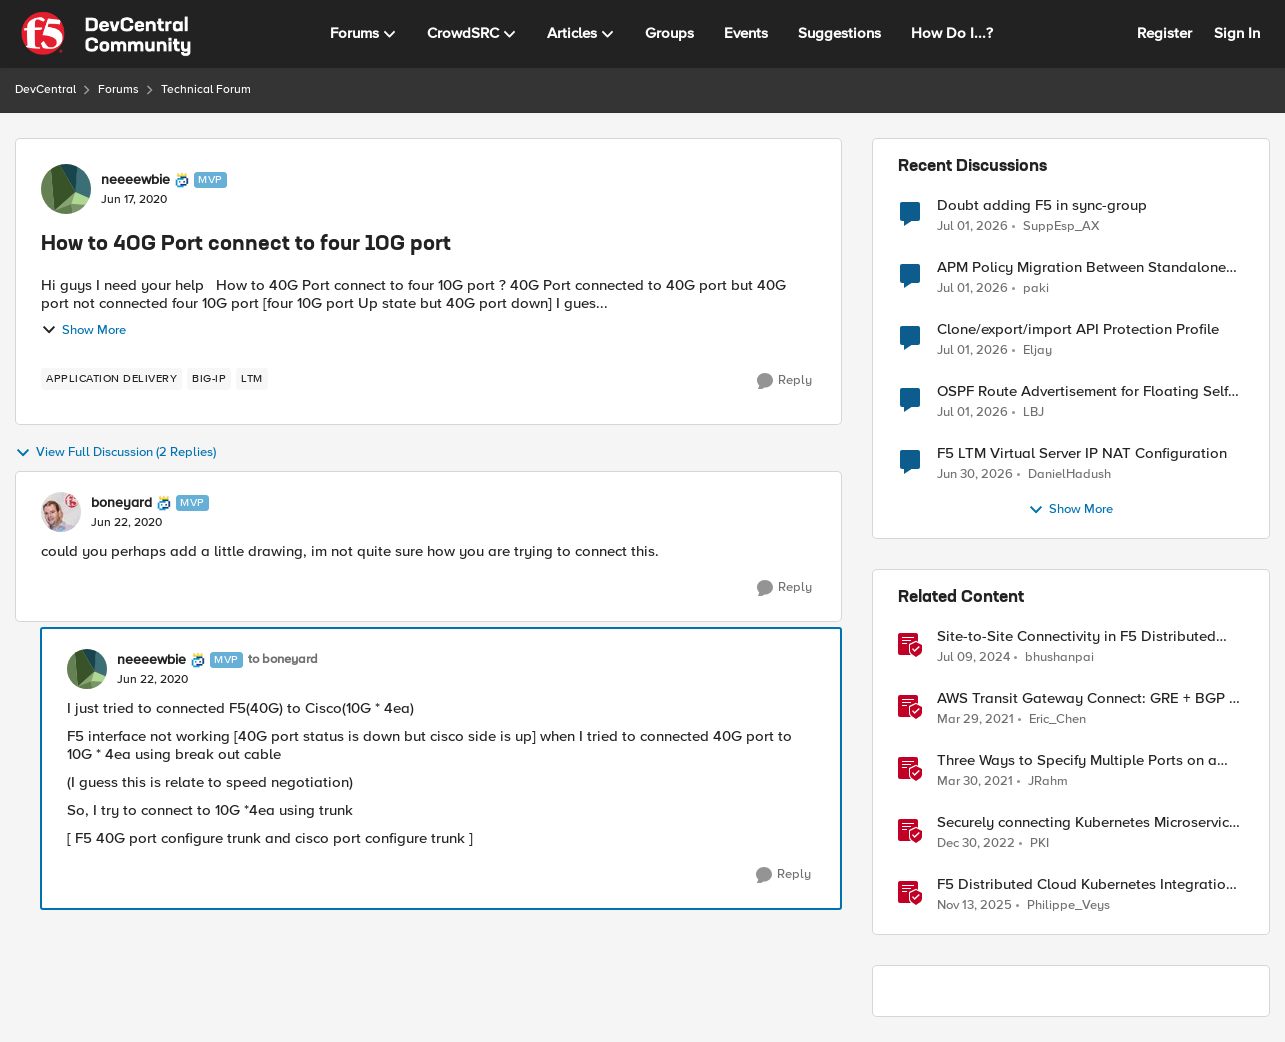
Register (1164, 33)
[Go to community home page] (106, 34)
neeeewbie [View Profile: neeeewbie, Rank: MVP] (135, 180)
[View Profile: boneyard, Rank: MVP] (61, 512)
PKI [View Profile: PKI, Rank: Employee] (1039, 843)
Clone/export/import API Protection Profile (1078, 329)
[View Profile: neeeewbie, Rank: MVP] (66, 189)
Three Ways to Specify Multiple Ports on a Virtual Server (1077, 760)
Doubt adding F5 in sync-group (1042, 205)
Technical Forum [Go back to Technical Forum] (206, 89)
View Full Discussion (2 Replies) (115, 453)
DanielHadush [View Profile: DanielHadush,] (1069, 474)
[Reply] (784, 381)
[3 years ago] (976, 844)
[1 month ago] (972, 226)
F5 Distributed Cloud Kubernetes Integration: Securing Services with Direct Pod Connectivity (1087, 884)
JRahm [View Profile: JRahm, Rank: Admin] (1048, 781)
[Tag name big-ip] (209, 379)
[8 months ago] (974, 906)
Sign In (1237, 33)
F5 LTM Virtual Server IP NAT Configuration (1082, 453)
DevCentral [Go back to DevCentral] (45, 89)
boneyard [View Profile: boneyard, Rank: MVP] (121, 503)
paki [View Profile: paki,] (1036, 288)
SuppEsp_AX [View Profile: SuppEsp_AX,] (1061, 225)
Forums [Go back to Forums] (118, 89)
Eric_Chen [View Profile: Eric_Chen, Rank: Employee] (1057, 719)
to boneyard (283, 659)
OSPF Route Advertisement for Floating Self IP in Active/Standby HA (1082, 391)
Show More (83, 330)
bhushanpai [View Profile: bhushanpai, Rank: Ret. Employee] (1059, 657)
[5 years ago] (975, 720)
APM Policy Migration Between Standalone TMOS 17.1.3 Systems (1081, 267)
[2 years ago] (973, 658)
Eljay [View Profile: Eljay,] (1037, 350)
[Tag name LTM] (252, 379)
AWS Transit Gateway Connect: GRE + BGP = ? (1087, 698)
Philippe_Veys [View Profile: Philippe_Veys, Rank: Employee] (1068, 905)
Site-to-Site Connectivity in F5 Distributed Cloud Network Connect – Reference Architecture (1076, 636)
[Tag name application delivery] (111, 379)
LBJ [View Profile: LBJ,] (1033, 412)
